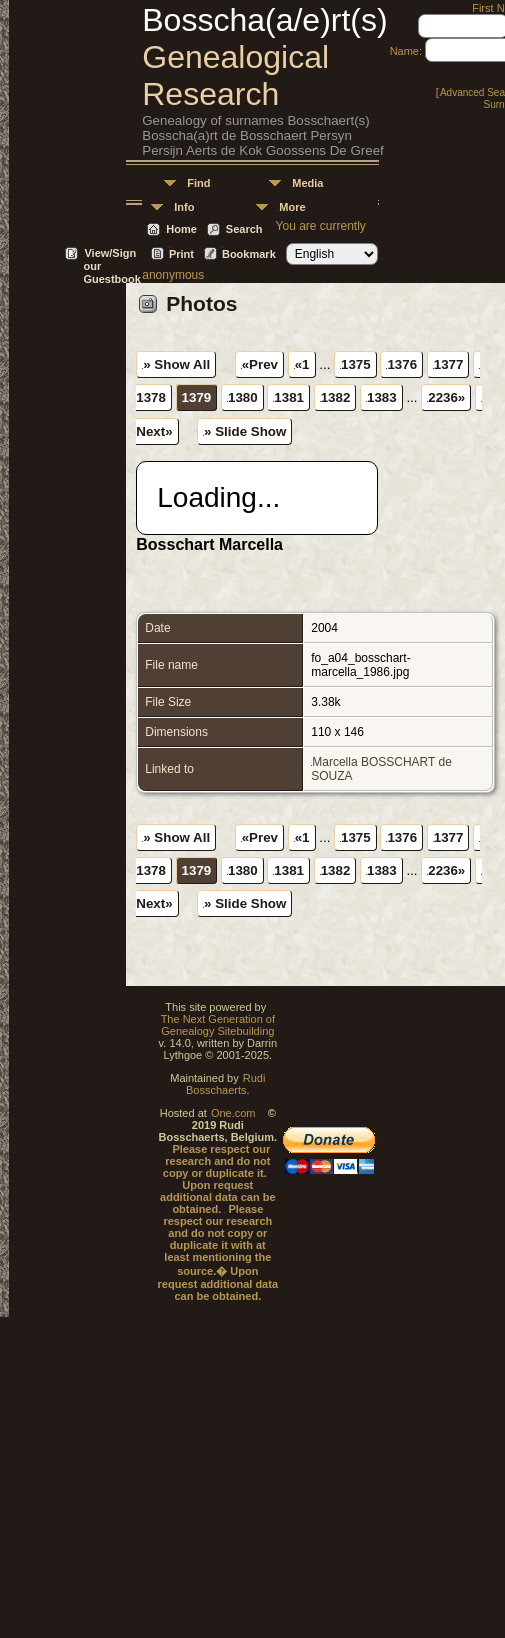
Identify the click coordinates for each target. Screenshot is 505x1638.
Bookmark (249, 254)
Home (181, 229)
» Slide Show (245, 431)
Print (181, 254)
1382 (336, 397)
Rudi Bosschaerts (225, 1084)
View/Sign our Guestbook (111, 254)
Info (184, 207)
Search (244, 229)
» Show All (176, 364)
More (292, 207)
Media (307, 183)
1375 (356, 364)
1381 (289, 397)
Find (198, 183)
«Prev (260, 364)
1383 (382, 397)
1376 (402, 364)
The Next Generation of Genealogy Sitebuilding (218, 1025)
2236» (446, 397)
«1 (302, 364)
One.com (233, 1113)
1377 (449, 364)
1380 (243, 397)
